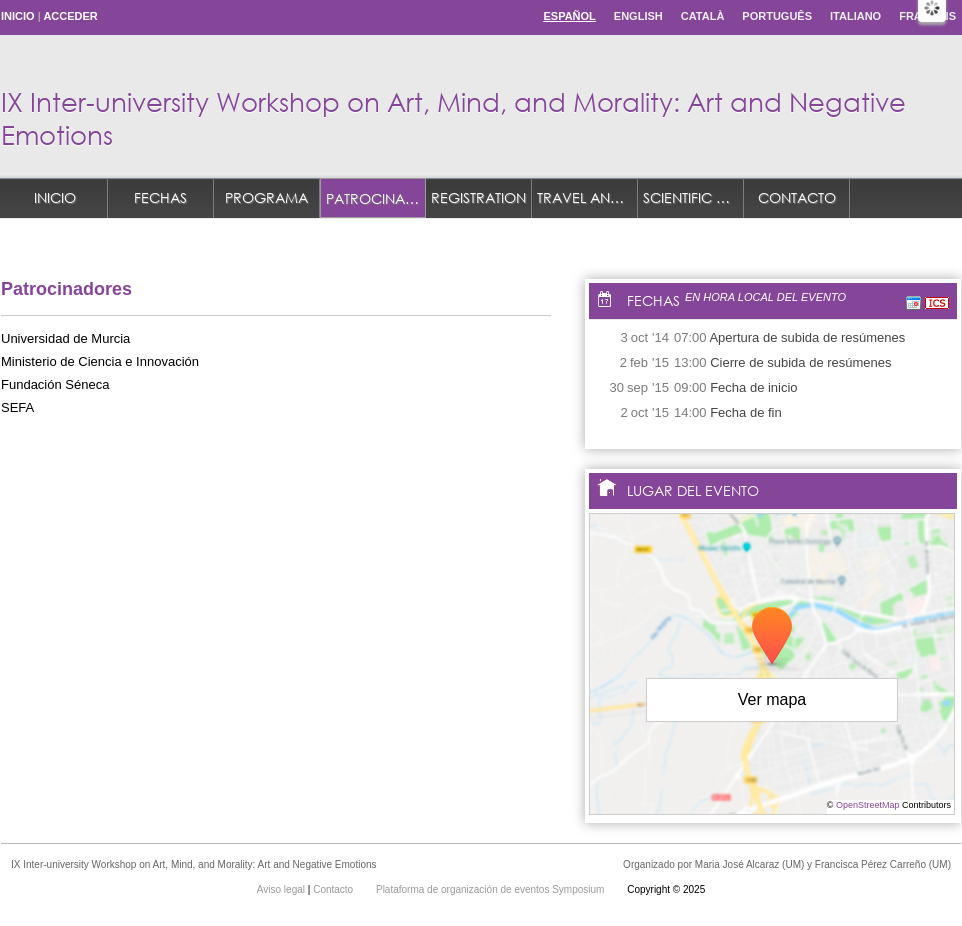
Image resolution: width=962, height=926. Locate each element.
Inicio (18, 16)
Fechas (160, 197)
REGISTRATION (478, 197)
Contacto (797, 197)
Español (569, 16)
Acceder (70, 16)
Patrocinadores (376, 198)
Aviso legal (282, 889)
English (638, 16)
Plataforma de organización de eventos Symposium (491, 889)
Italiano (855, 16)
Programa (266, 197)
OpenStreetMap (868, 805)
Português (777, 16)
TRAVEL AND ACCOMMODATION (587, 197)
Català (703, 16)
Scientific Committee (693, 197)
